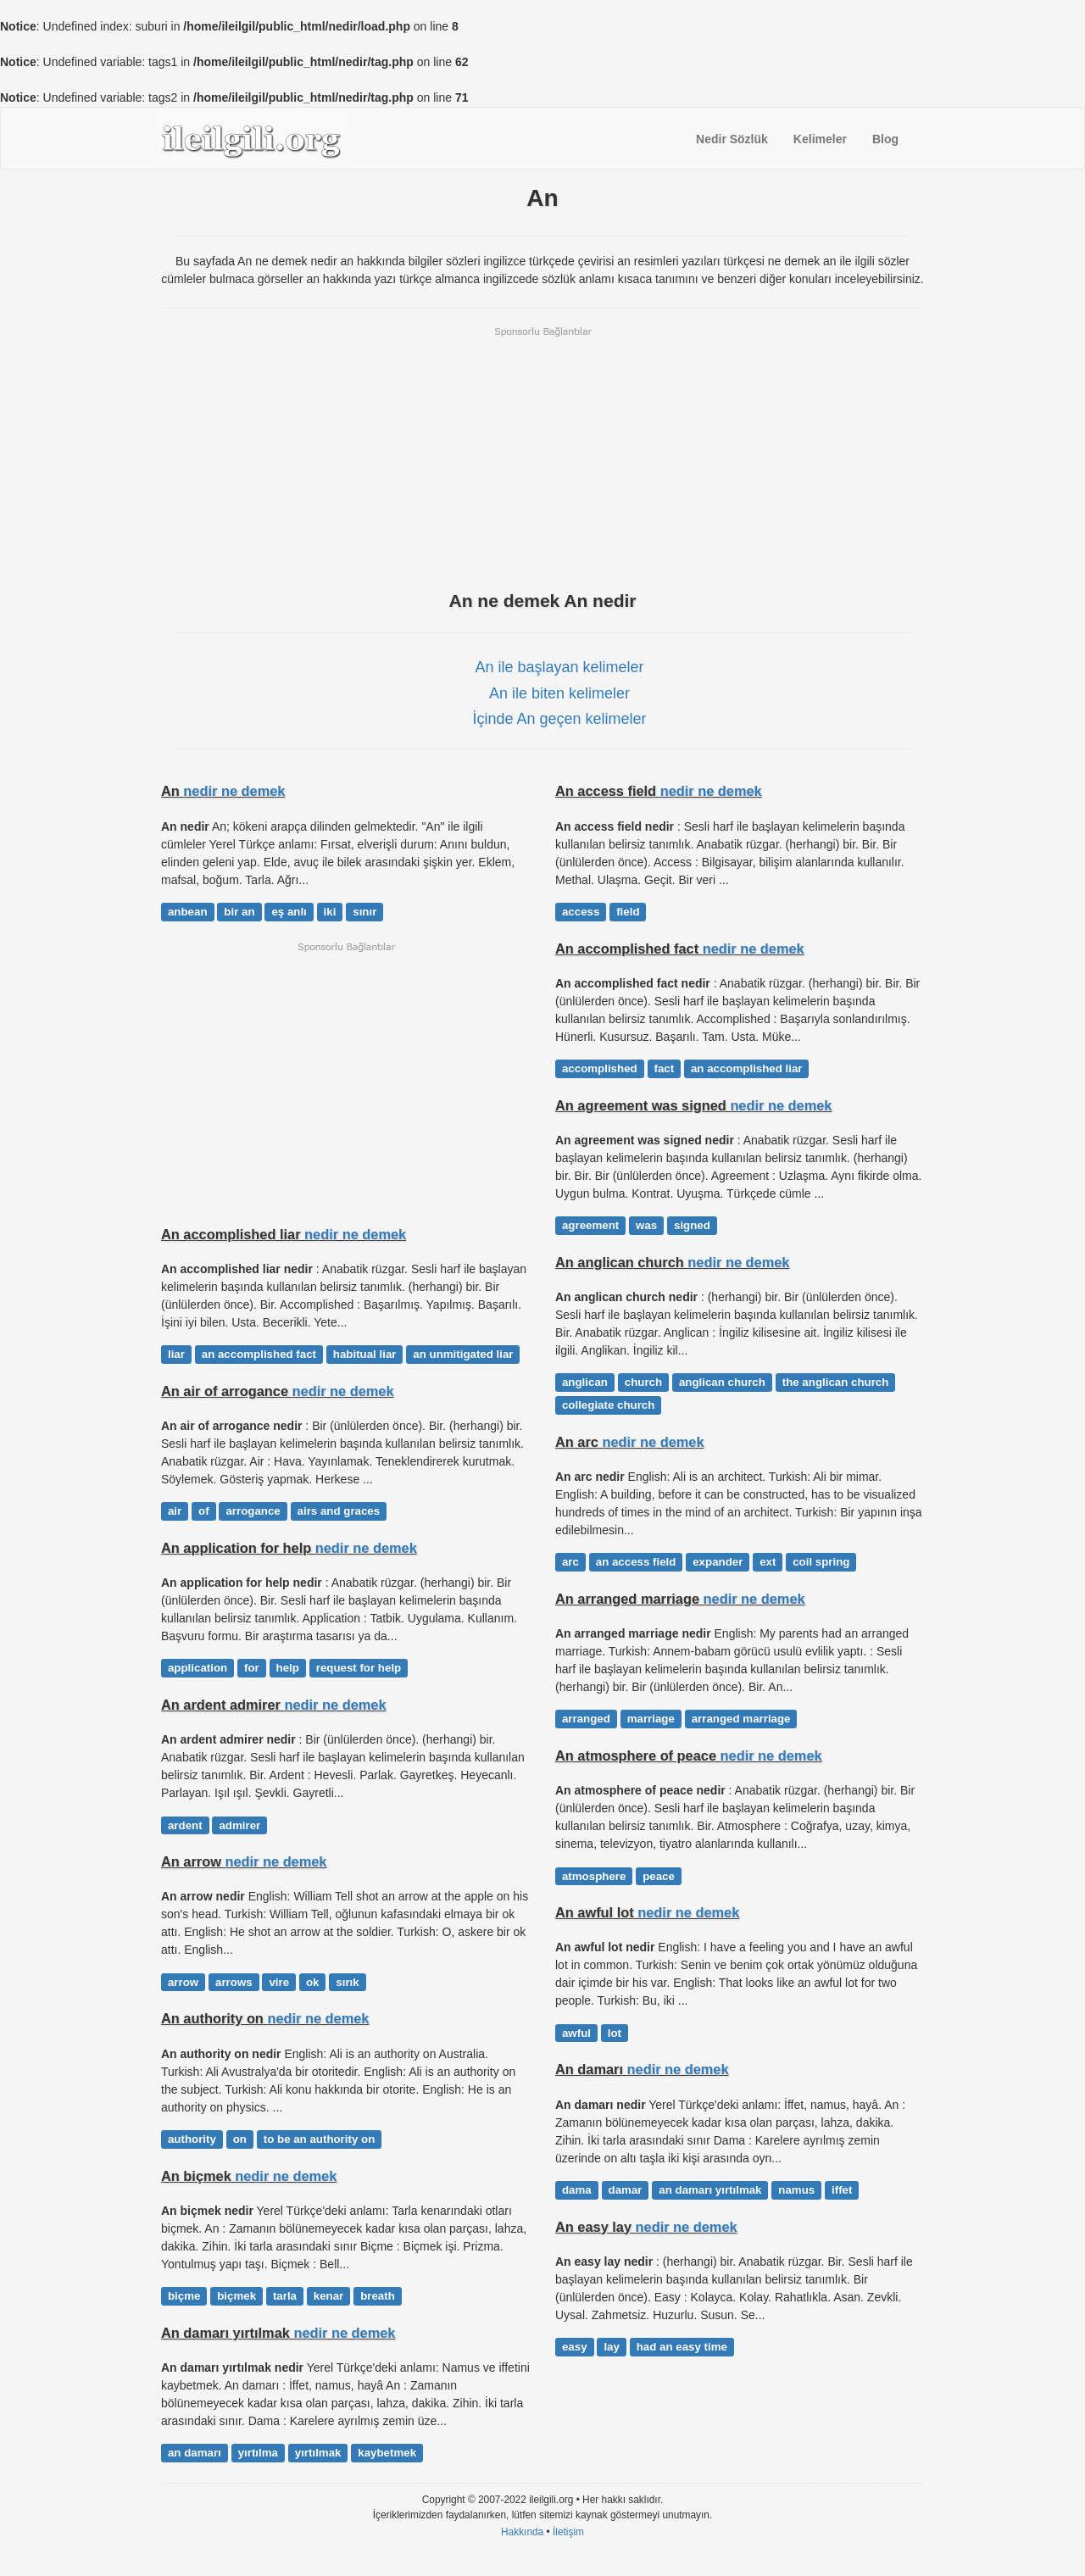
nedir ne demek (234, 790)
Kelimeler (820, 139)
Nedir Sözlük (732, 139)
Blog (885, 139)
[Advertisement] (542, 457)
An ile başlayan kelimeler (559, 667)
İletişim (568, 2532)
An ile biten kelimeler (559, 693)
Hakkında (522, 2532)
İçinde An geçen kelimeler (559, 718)
